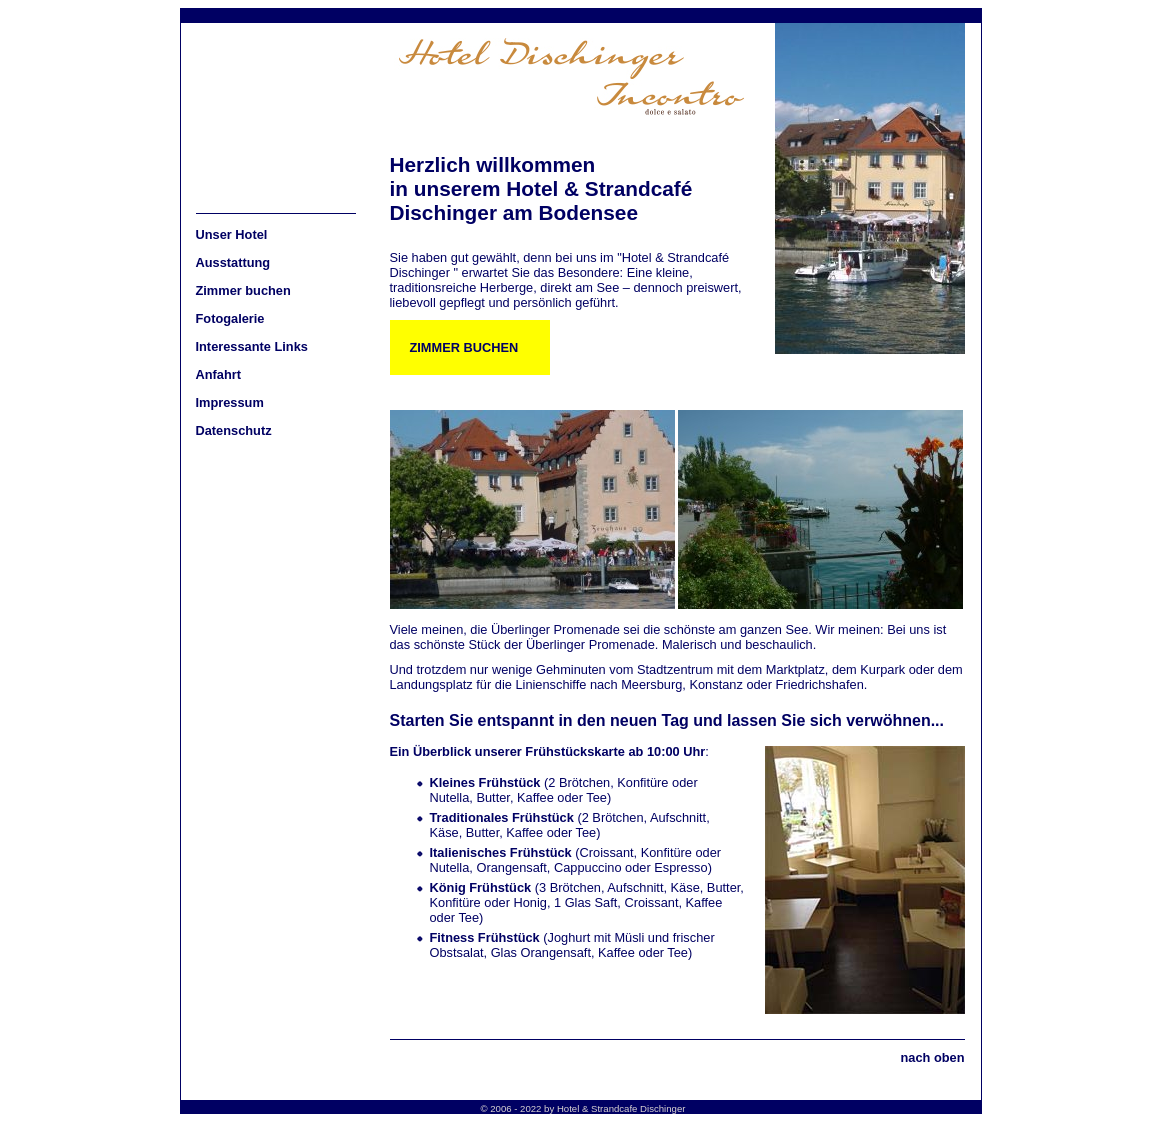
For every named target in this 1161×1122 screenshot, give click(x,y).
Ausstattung (233, 262)
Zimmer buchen (243, 290)
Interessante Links (252, 346)
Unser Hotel (232, 234)
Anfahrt (219, 374)
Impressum (230, 402)
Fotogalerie (230, 318)
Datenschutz (234, 430)
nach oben (933, 1057)
